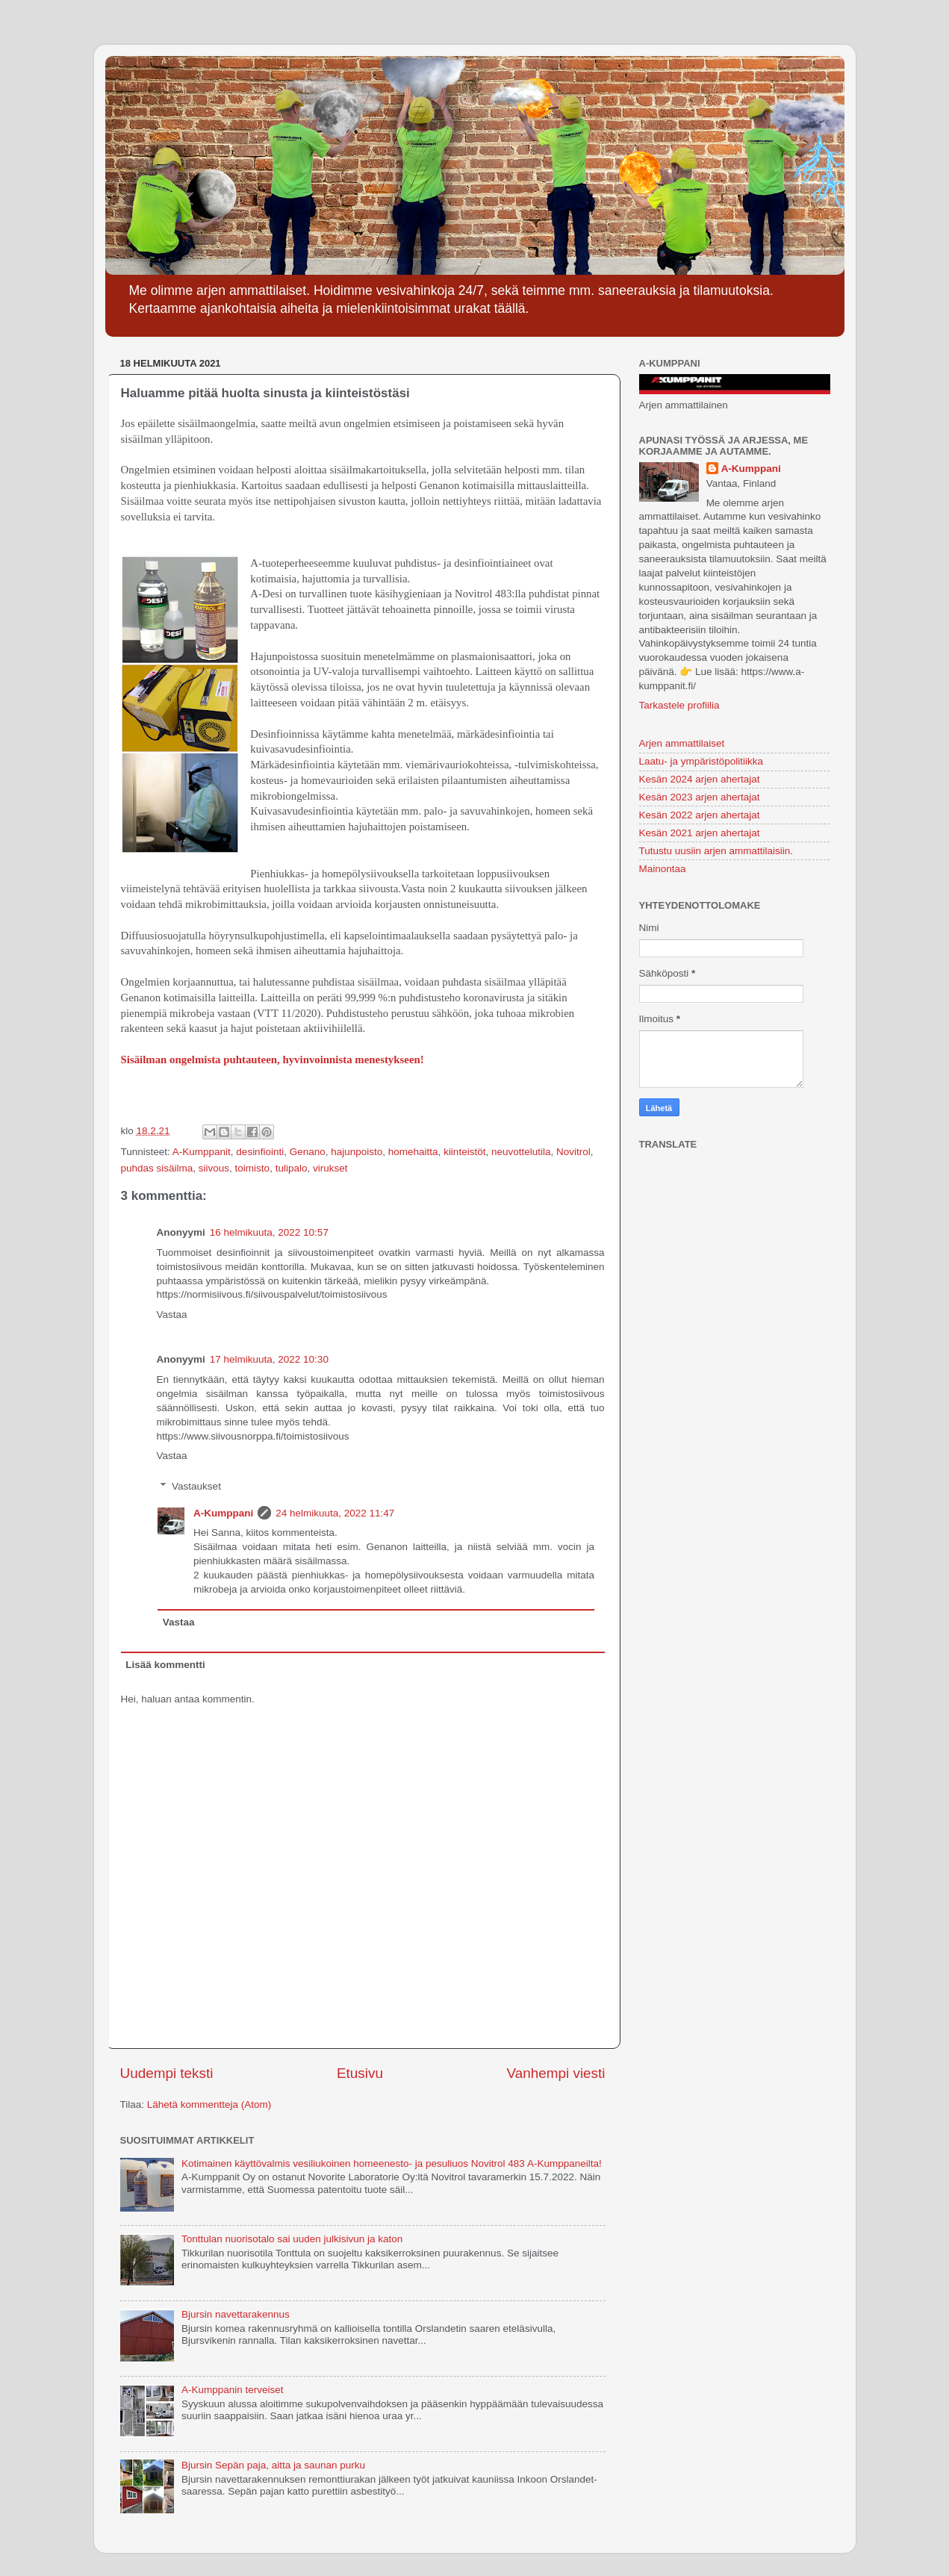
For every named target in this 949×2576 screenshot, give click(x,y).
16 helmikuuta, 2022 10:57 (269, 1232)
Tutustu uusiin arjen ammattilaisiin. (716, 850)
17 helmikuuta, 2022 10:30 (269, 1359)
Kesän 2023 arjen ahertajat (699, 797)
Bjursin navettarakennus (235, 2314)
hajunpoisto (356, 1151)
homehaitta (413, 1151)
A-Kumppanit (201, 1151)
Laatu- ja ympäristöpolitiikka (701, 761)
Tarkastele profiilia (679, 705)
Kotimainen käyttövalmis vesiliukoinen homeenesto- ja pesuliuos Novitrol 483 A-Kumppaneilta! (391, 2163)
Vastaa (172, 1314)
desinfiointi (260, 1151)
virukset (330, 1168)
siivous (214, 1168)
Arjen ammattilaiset (682, 743)
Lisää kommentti (165, 1664)
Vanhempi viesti (556, 2073)
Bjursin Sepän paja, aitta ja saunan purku (273, 2465)
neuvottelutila (521, 1151)
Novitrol (573, 1151)
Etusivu (360, 2073)
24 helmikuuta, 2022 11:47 (335, 1513)
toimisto (252, 1168)
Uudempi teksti (167, 2073)
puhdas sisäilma (157, 1168)
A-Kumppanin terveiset (232, 2389)
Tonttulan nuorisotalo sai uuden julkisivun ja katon (291, 2238)
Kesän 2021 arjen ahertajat (699, 833)
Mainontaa (662, 868)
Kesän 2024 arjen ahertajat (699, 779)
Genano (308, 1151)
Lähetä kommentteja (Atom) (209, 2104)
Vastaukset (196, 1486)
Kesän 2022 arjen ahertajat (699, 815)
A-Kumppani (223, 1513)
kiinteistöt (464, 1151)
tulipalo (292, 1168)
